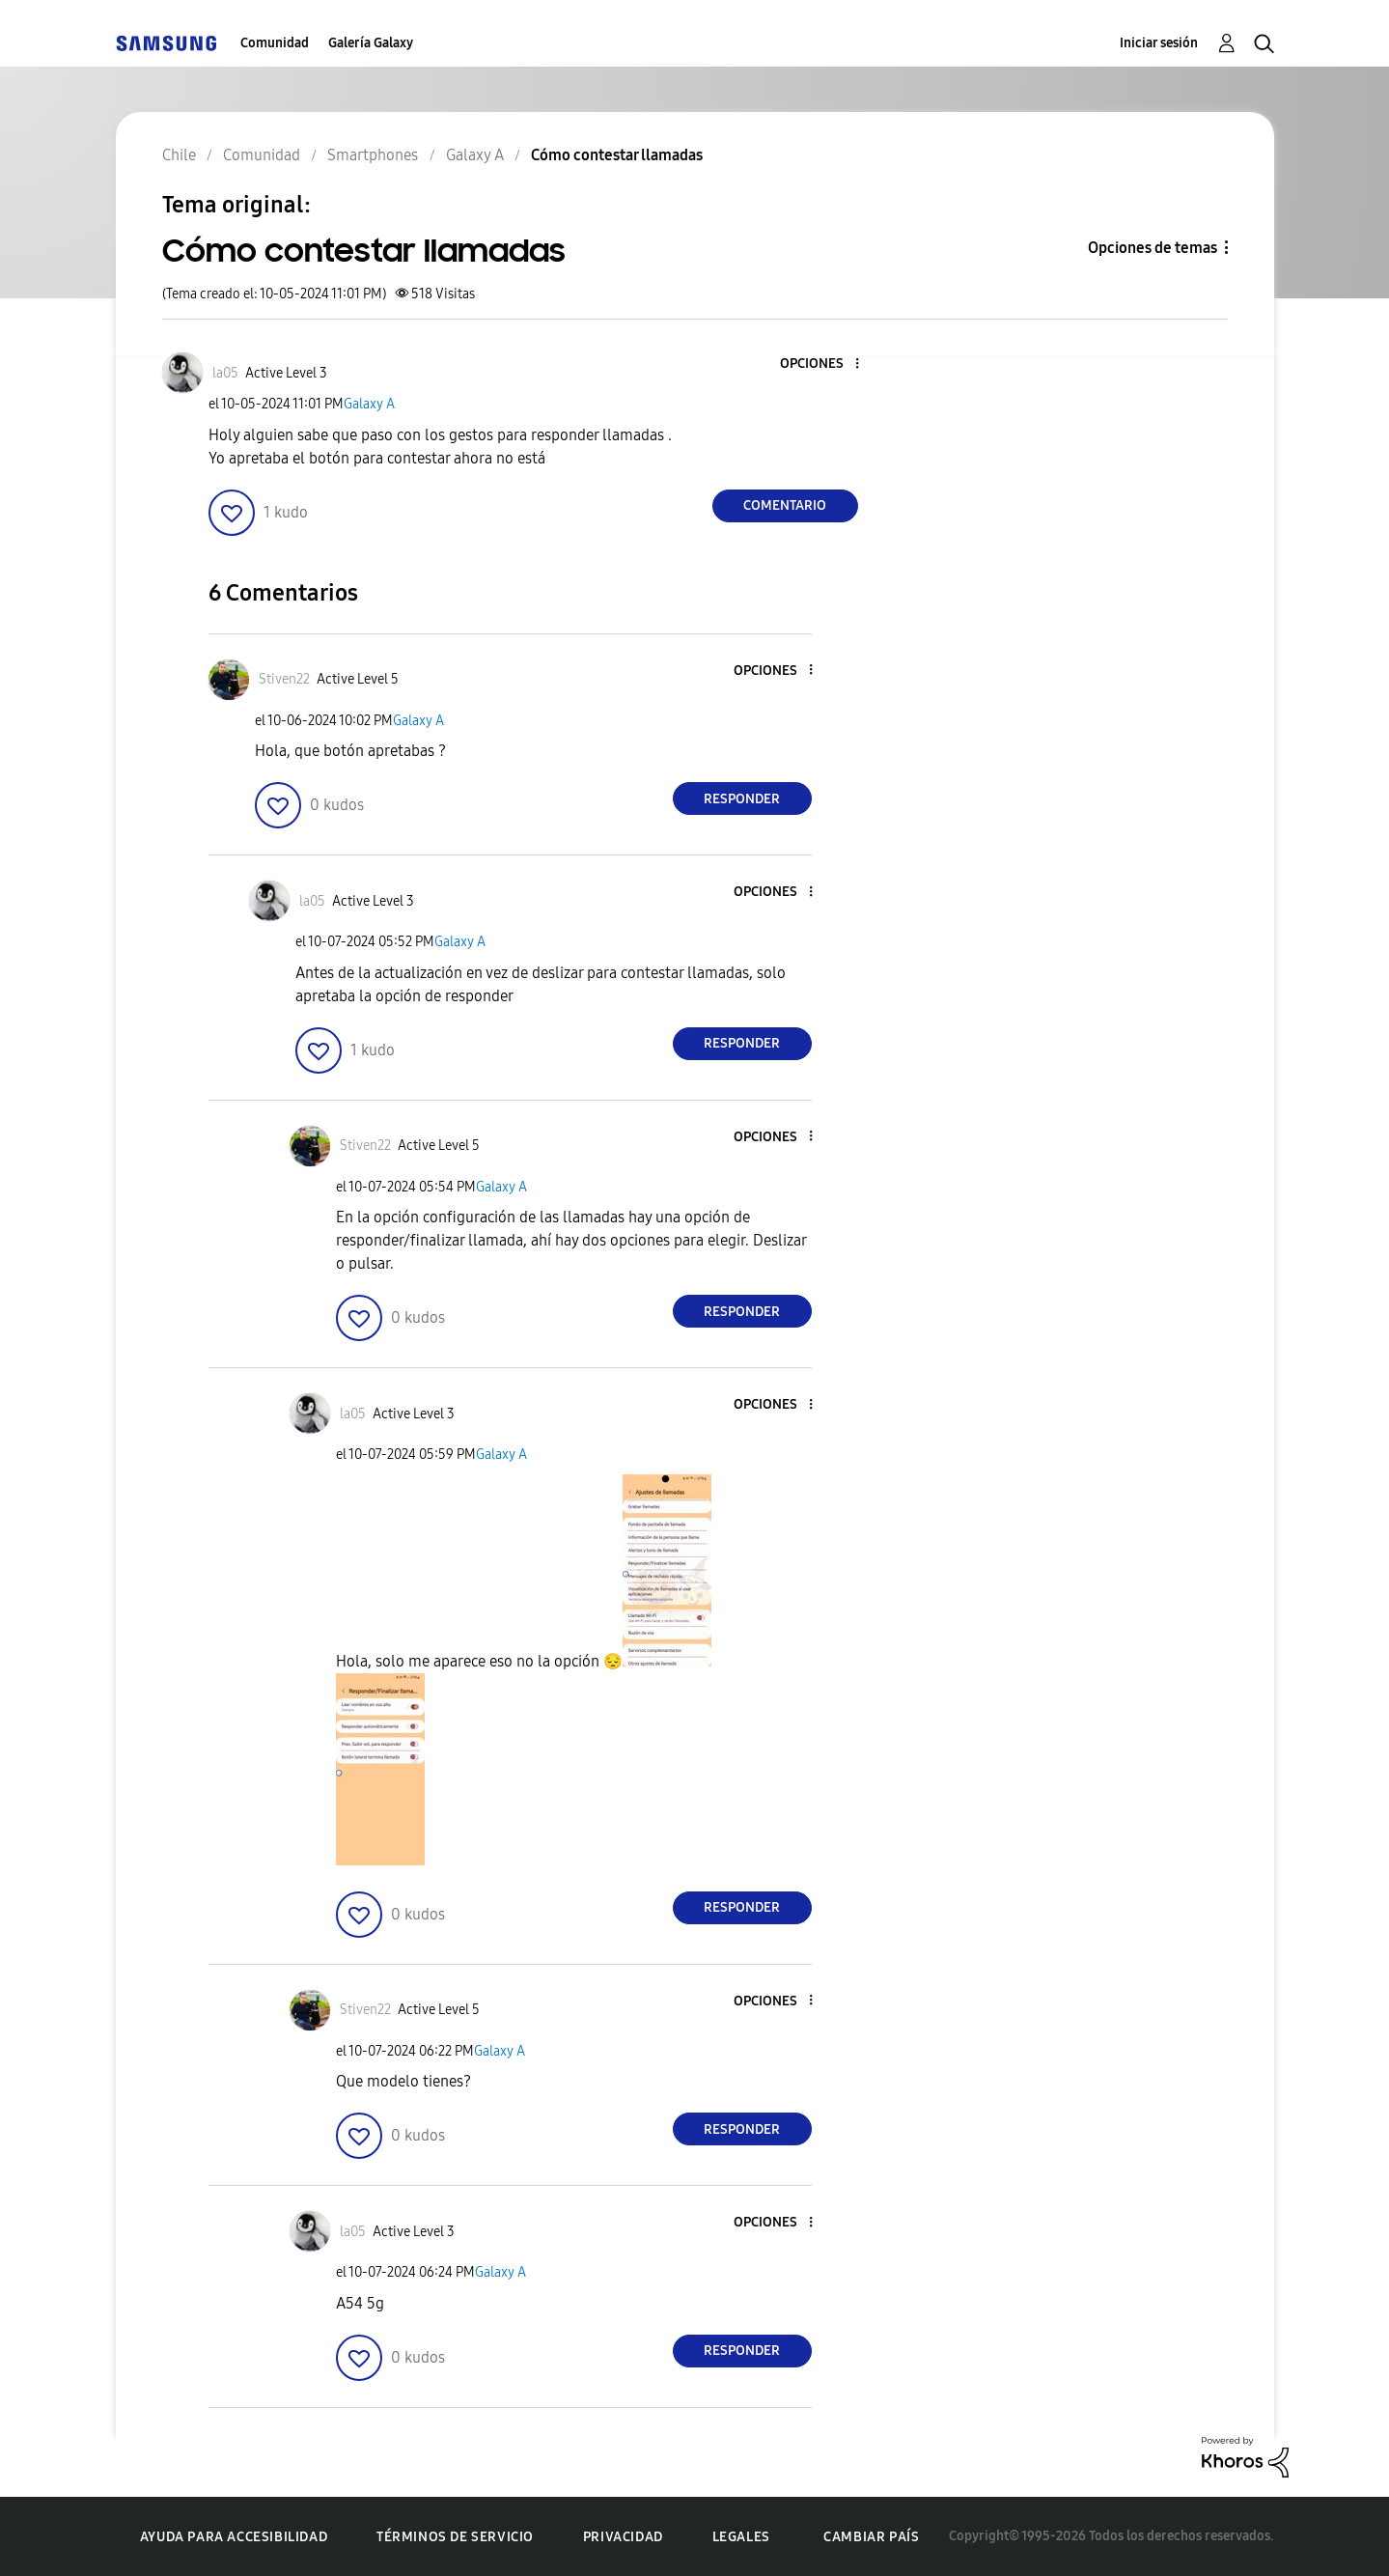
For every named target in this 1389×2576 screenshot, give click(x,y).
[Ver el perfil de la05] (225, 373)
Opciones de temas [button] (1152, 247)
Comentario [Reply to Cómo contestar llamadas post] (784, 505)
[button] (824, 364)
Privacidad (623, 2537)
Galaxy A (369, 404)
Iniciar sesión (1159, 43)
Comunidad (274, 43)
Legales (741, 2537)
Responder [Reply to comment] (742, 799)
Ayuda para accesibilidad (233, 2537)
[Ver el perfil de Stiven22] (284, 679)
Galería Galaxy (370, 43)
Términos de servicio (455, 2537)
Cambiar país (871, 2537)
